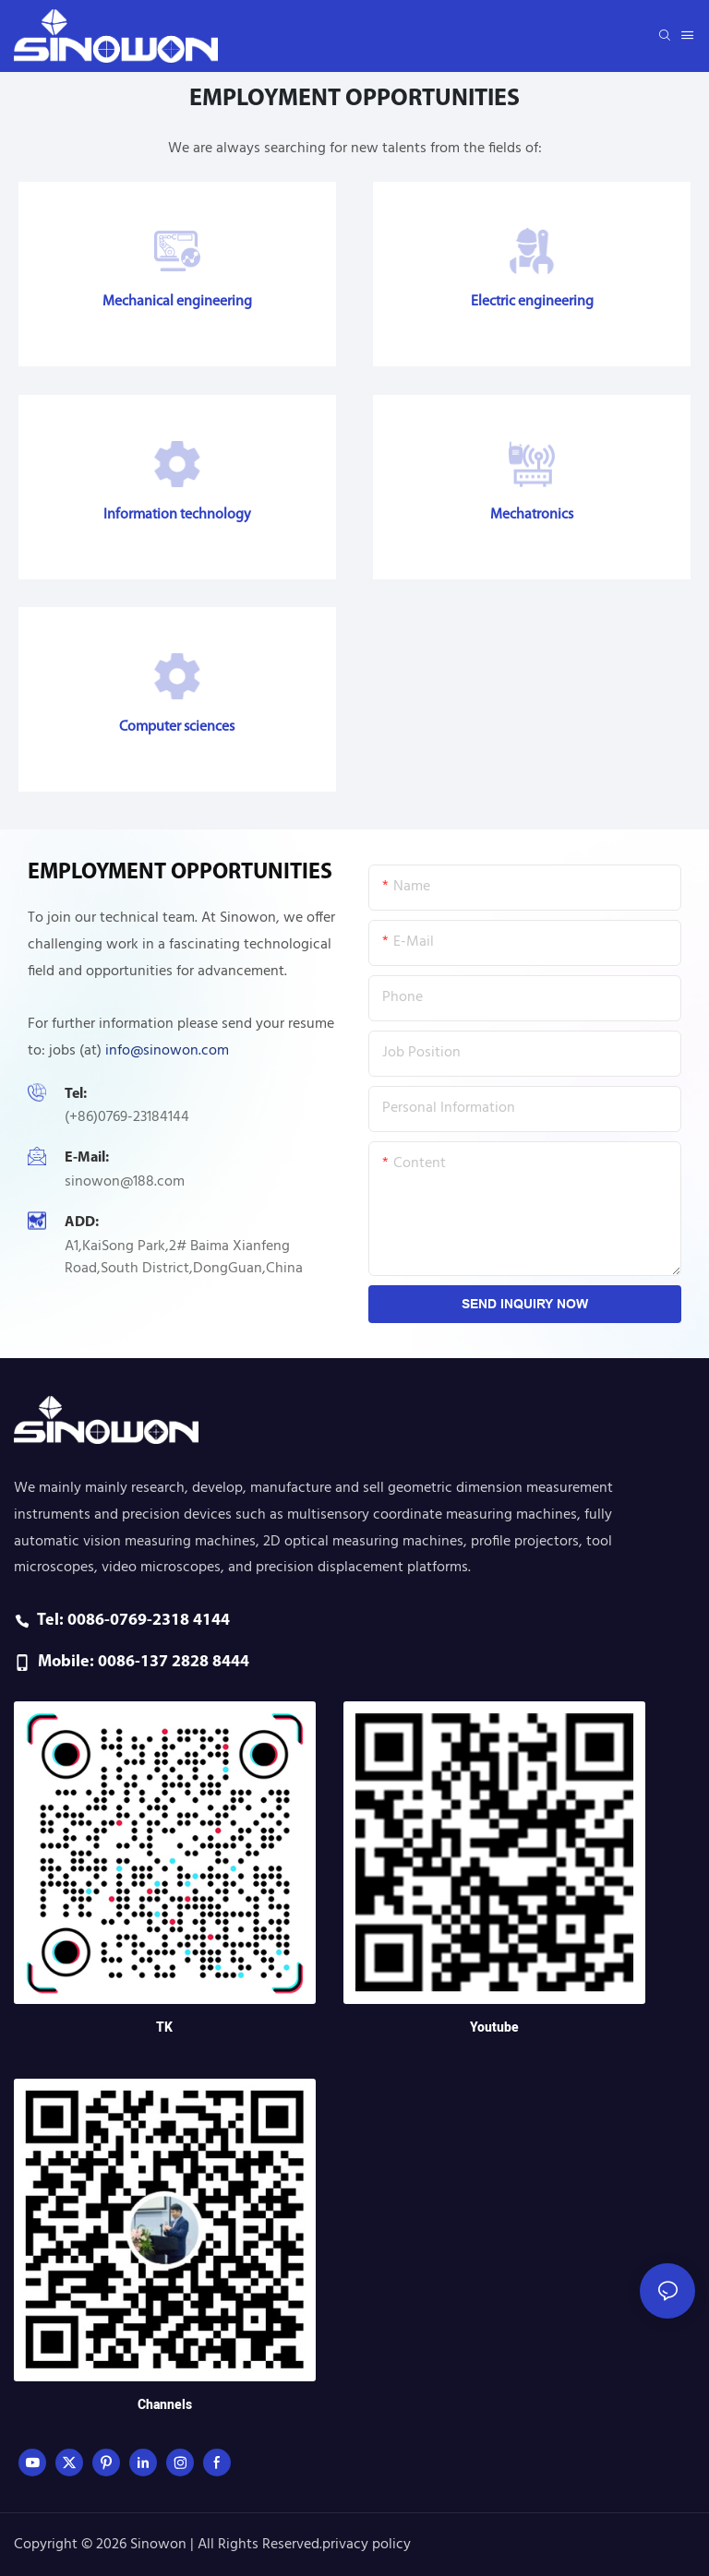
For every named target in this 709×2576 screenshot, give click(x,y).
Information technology (177, 514)
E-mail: (87, 1158)
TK (164, 2027)
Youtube (494, 2027)
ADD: (82, 1222)
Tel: (76, 1094)
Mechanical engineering (177, 301)
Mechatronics (531, 514)
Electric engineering (532, 301)
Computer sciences (176, 727)
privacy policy (366, 2545)
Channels (165, 2405)
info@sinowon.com (167, 1051)
